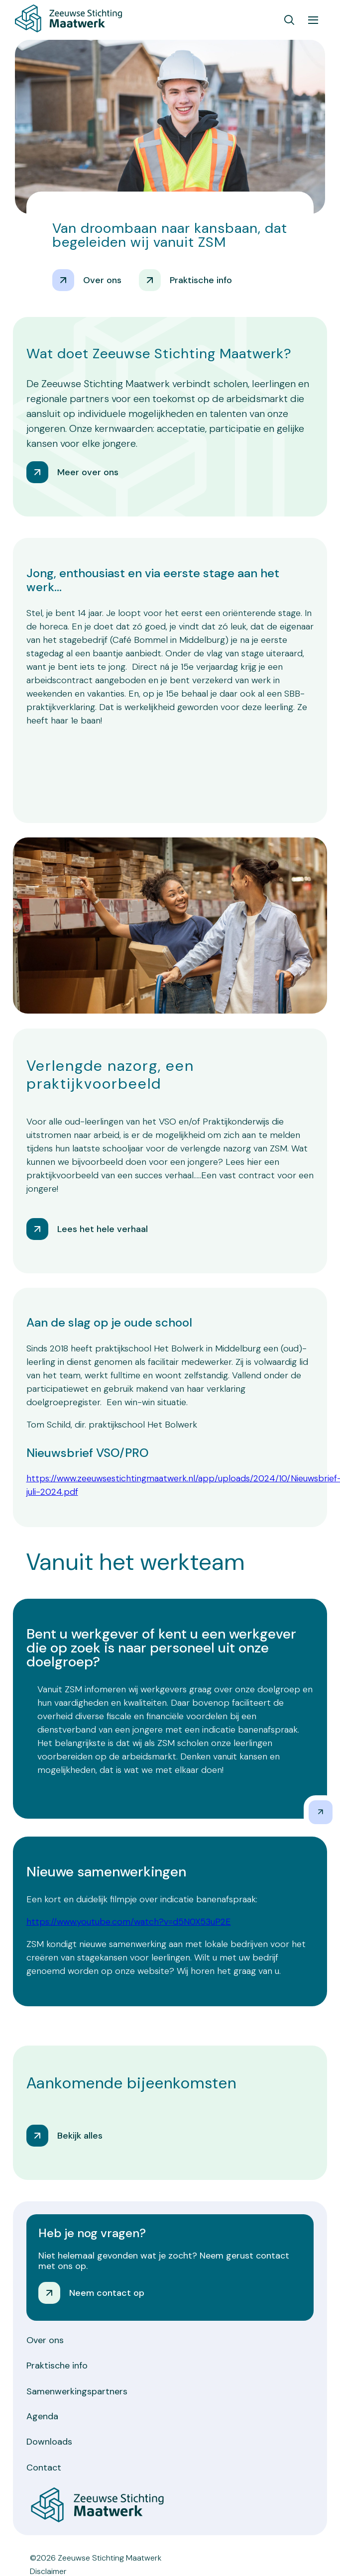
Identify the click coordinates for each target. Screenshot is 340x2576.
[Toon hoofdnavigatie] (313, 20)
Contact (43, 2467)
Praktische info (57, 2365)
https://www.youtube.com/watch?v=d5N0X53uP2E (128, 1922)
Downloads (49, 2442)
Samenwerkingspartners (76, 2391)
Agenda (42, 2416)
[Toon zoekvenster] (289, 20)
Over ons (45, 2340)
